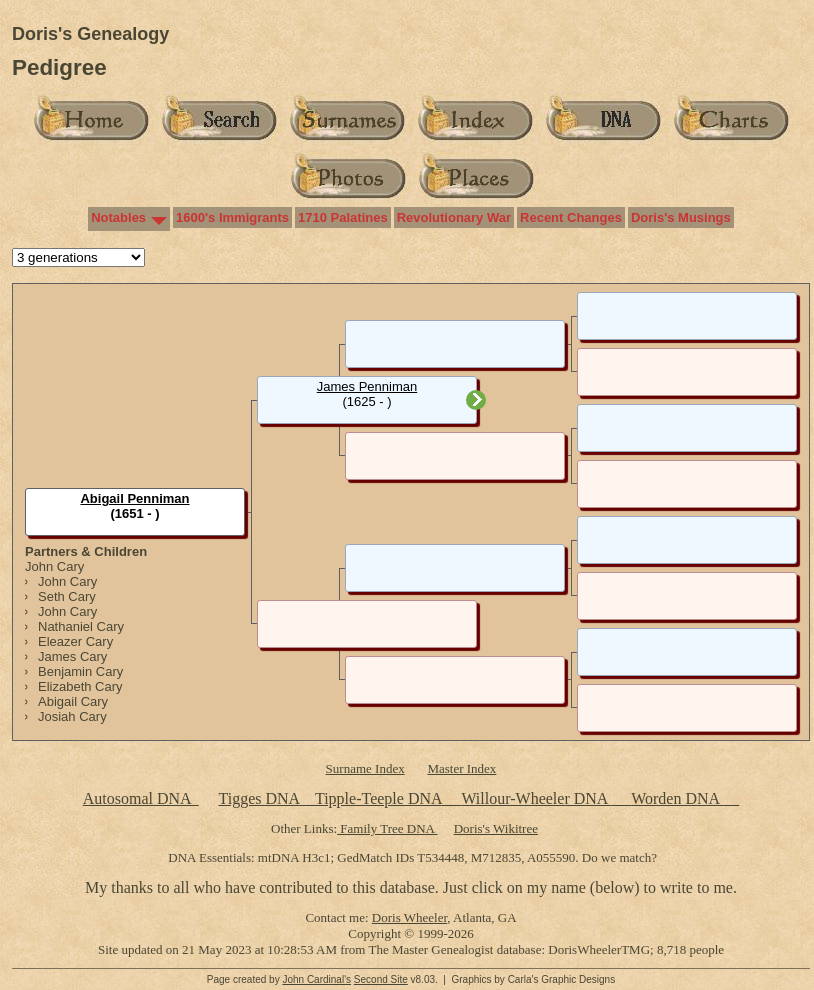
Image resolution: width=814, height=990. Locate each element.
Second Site (381, 979)
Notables (118, 217)
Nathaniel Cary (81, 626)
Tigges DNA (258, 798)
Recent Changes (571, 217)
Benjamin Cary (80, 671)
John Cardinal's (316, 979)
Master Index (461, 768)
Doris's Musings (681, 217)
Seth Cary (67, 596)
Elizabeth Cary (80, 686)
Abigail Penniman (134, 498)
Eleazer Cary (75, 641)
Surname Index (365, 768)
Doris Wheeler (409, 917)
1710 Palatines (343, 217)
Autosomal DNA (141, 798)
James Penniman (367, 386)
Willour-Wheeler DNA (536, 798)
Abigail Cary (73, 701)
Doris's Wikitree (496, 828)
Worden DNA (677, 798)
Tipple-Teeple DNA (378, 798)
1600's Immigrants (232, 217)
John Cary (54, 566)
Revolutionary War (454, 217)
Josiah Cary (72, 716)
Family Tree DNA (387, 828)
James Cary (72, 656)
